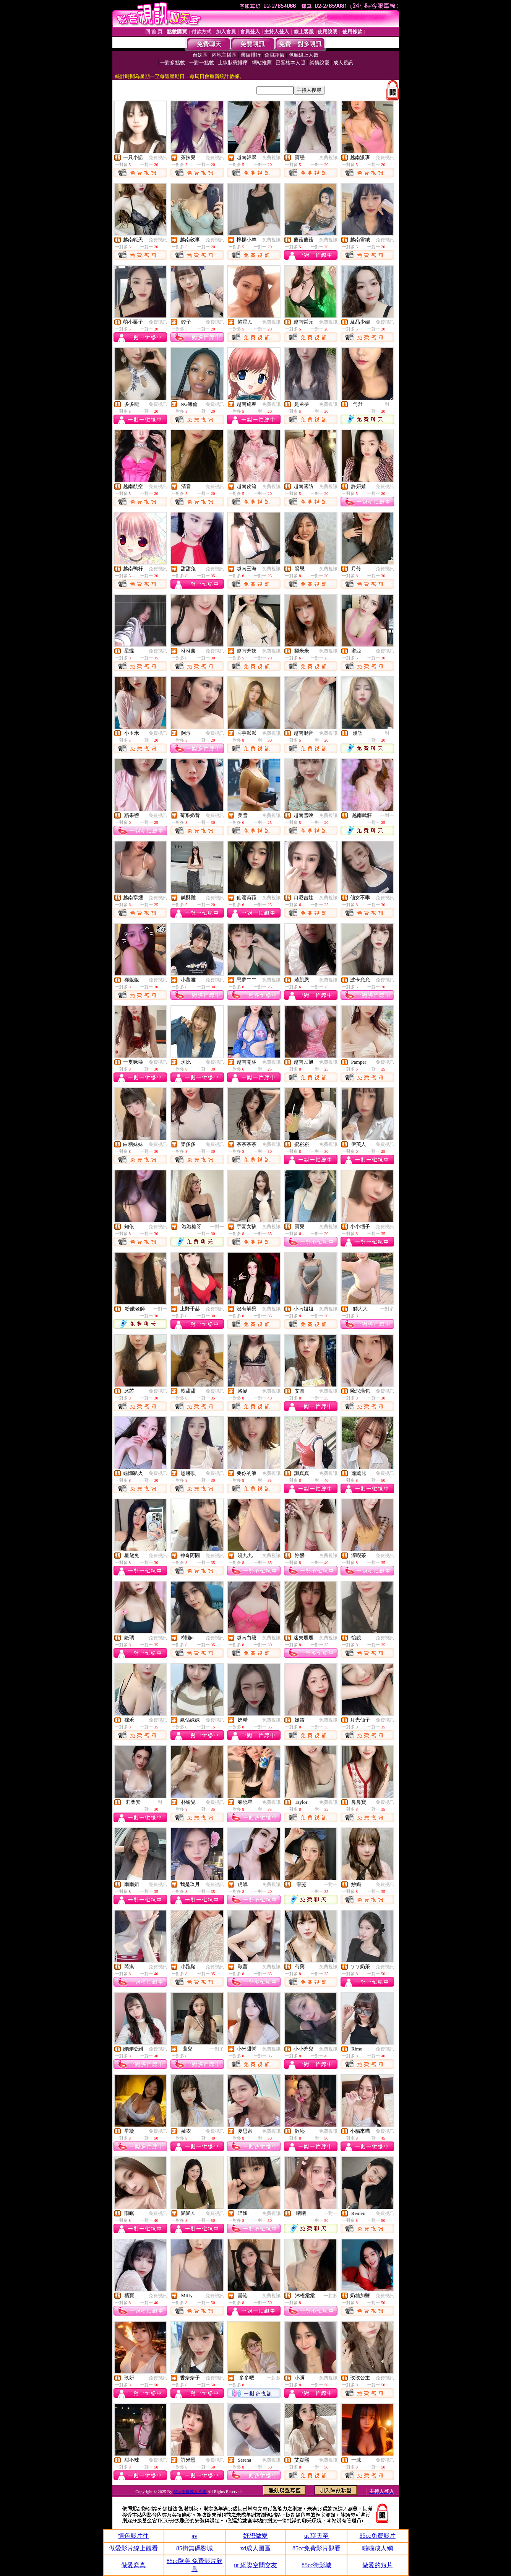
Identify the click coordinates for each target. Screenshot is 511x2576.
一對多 (387, 1309)
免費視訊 (158, 157)
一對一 (387, 404)
